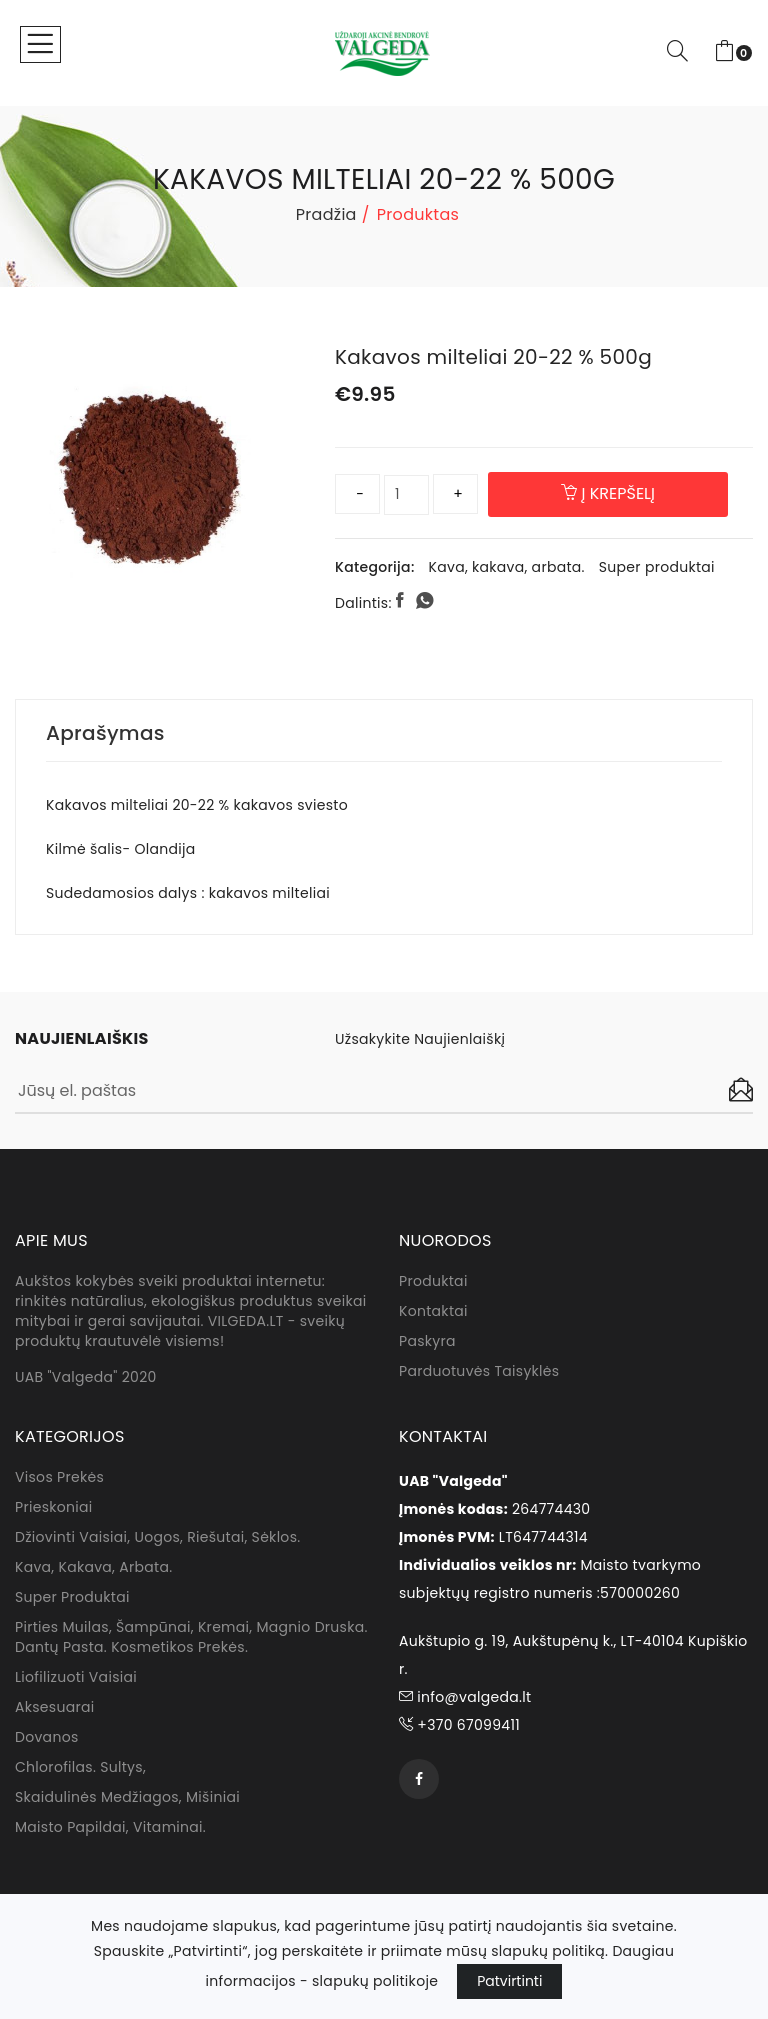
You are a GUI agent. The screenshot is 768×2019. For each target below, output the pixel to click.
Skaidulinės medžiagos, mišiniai (127, 1797)
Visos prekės (59, 1477)
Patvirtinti (509, 1981)
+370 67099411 (459, 1725)
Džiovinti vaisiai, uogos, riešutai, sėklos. (157, 1537)
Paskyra (427, 1341)
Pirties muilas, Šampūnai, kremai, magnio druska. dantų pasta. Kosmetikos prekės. (191, 1637)
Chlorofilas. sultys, (80, 1767)
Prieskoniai (54, 1507)
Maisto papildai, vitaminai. (110, 1827)
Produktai (433, 1281)
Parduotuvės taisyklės (479, 1371)
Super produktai (657, 567)
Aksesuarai (55, 1707)
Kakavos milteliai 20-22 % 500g (493, 357)
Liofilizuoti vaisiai (76, 1677)
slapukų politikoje (375, 1981)
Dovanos (47, 1737)
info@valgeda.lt (465, 1697)
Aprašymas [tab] (105, 733)
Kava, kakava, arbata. (507, 567)
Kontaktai (433, 1311)
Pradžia (326, 214)
